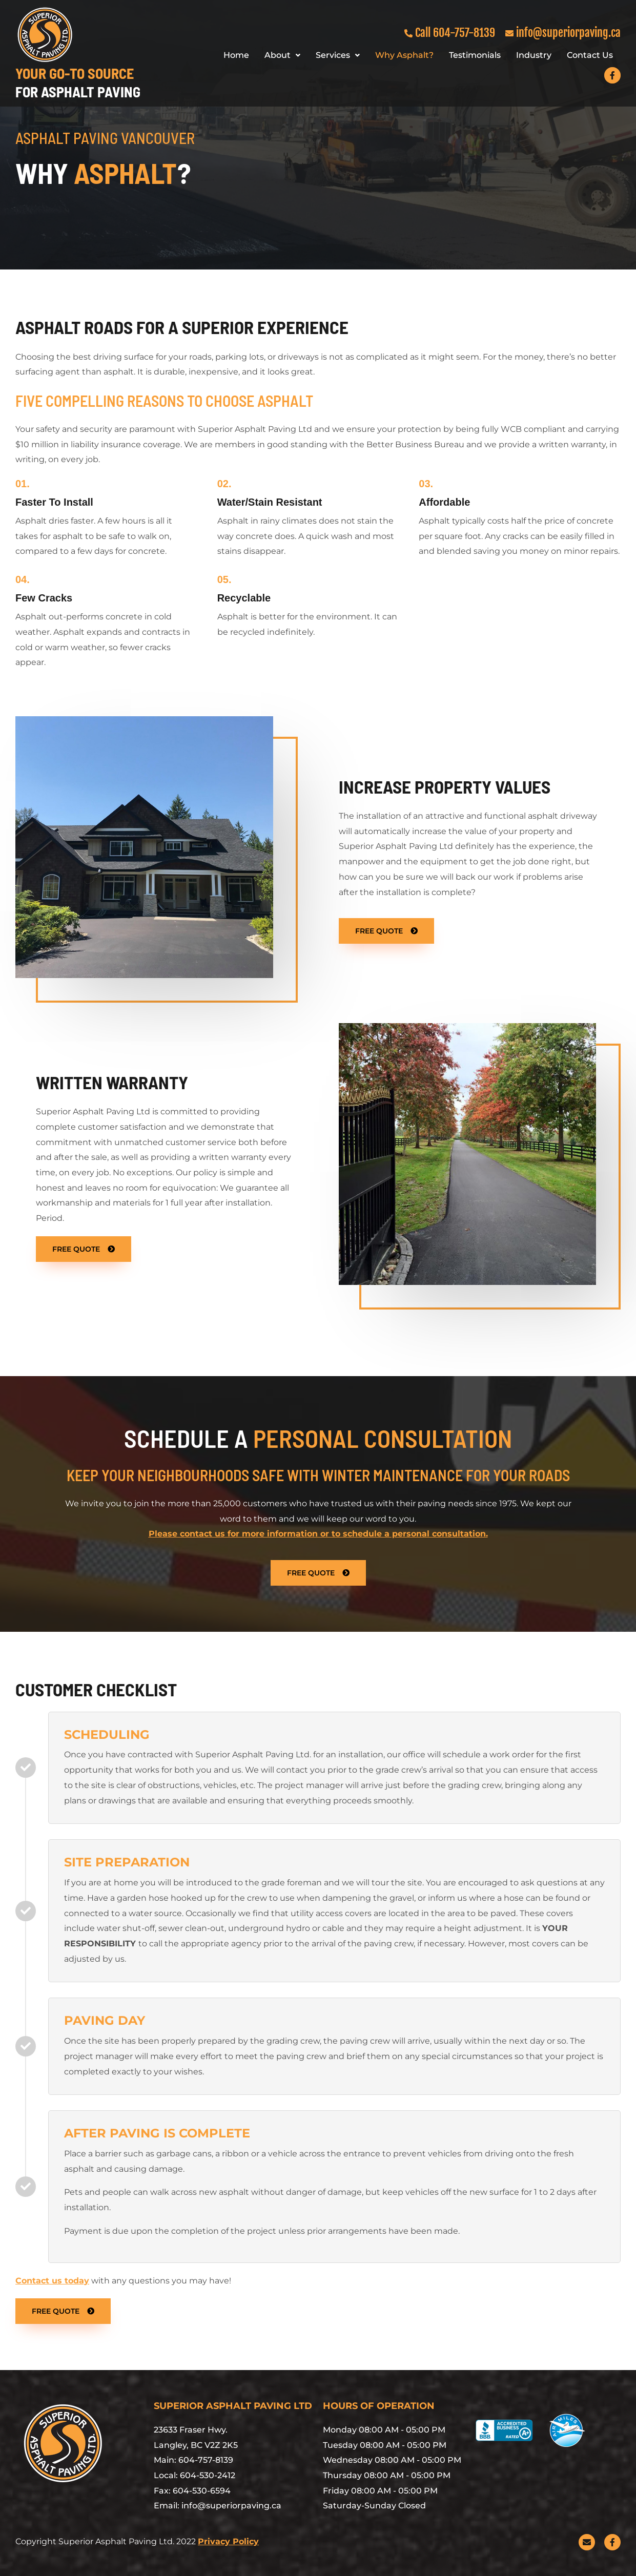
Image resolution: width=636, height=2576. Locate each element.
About (282, 55)
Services (338, 55)
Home (236, 55)
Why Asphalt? (404, 55)
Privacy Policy (228, 2541)
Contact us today (52, 2281)
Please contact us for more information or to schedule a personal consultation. (318, 1534)
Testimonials (475, 55)
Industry (533, 55)
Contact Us (590, 55)
